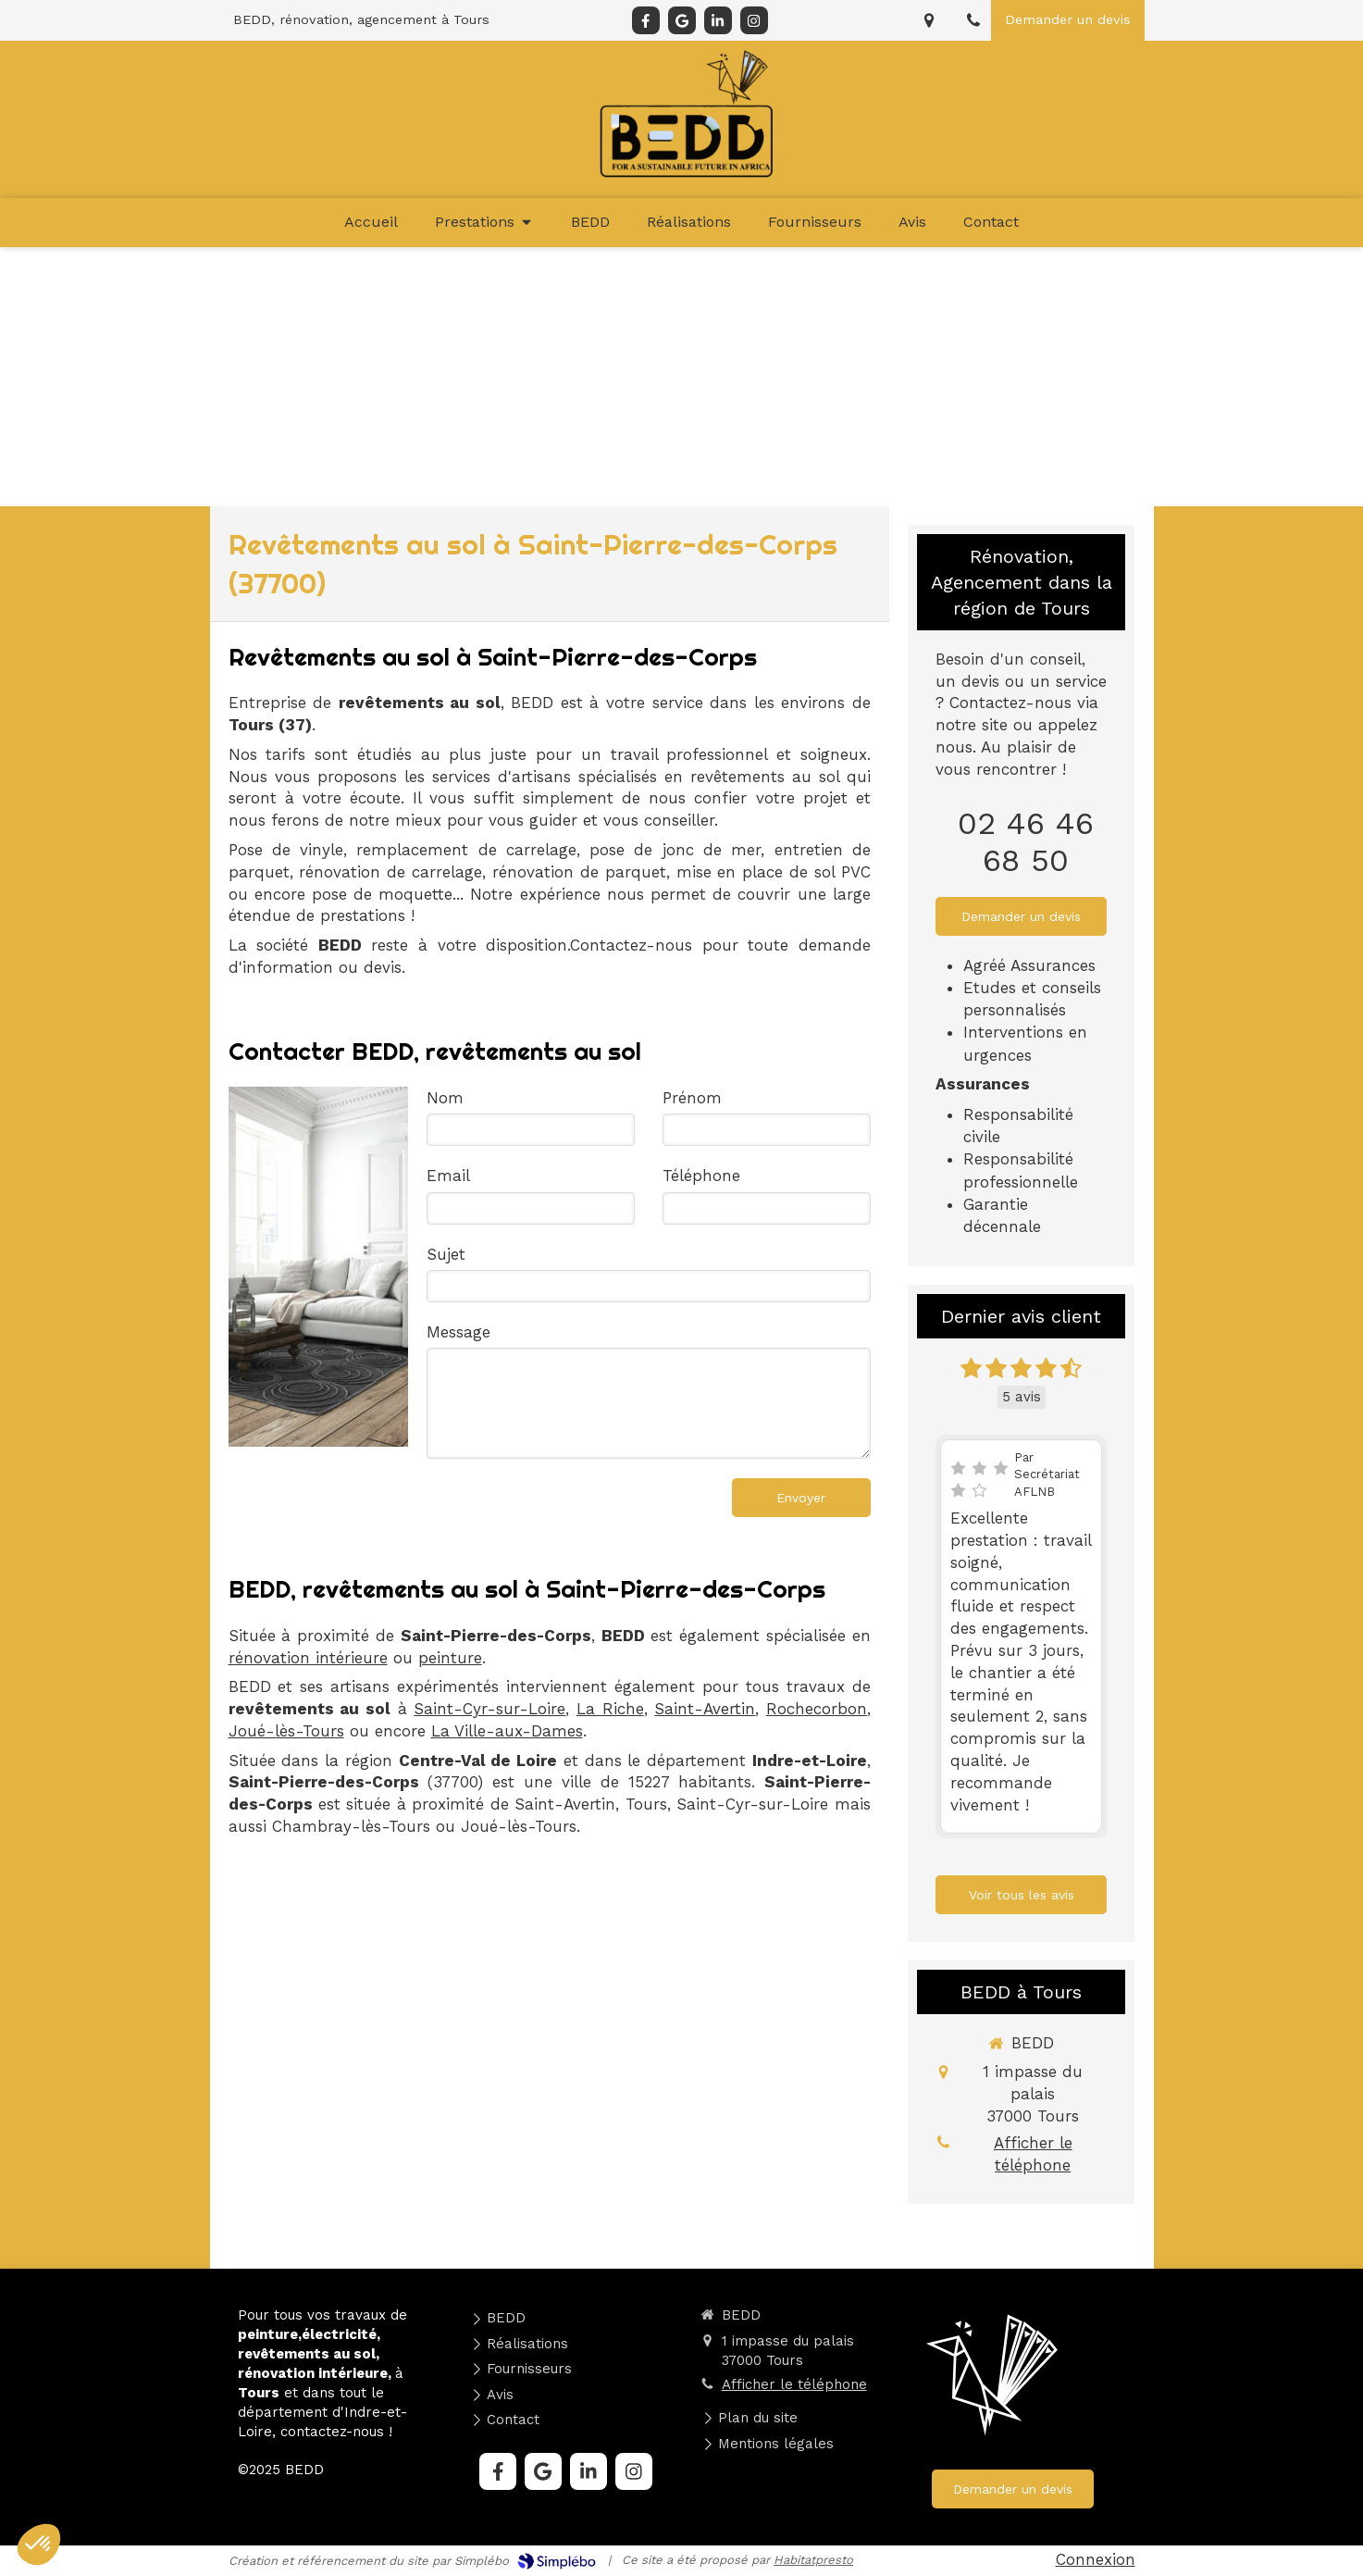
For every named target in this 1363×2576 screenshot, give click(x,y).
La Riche (610, 1708)
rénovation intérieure (308, 1658)
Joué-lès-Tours (286, 1731)
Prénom (692, 1098)
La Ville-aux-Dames (507, 1731)
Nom (445, 1098)
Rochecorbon (816, 1708)
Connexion (1095, 2559)
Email (448, 1175)
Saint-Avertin (704, 1708)
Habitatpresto (813, 2560)
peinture (450, 1658)
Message (458, 1332)
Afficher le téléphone (1033, 2154)
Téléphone (701, 1175)
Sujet (446, 1254)
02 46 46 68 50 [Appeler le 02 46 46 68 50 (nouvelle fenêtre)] (1026, 841)
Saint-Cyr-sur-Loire (489, 1708)
